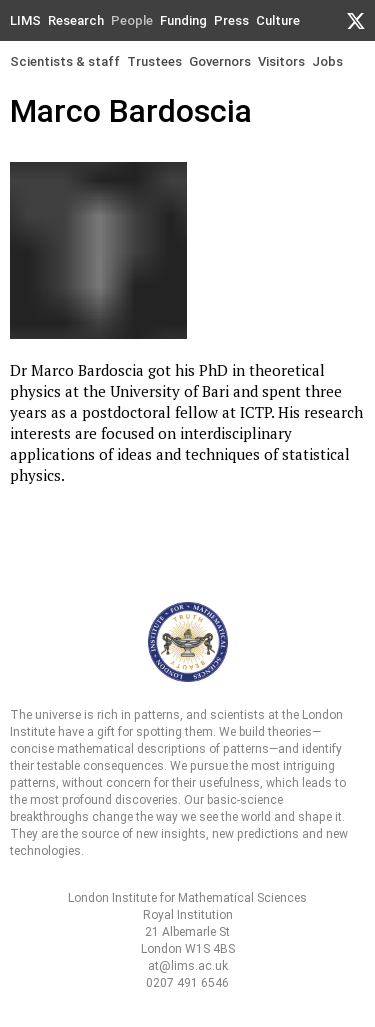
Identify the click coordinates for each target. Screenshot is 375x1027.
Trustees (154, 61)
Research (76, 20)
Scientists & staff (65, 61)
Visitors (281, 61)
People (132, 20)
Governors (220, 61)
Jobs (327, 61)
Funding (183, 20)
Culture (278, 20)
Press (231, 20)
